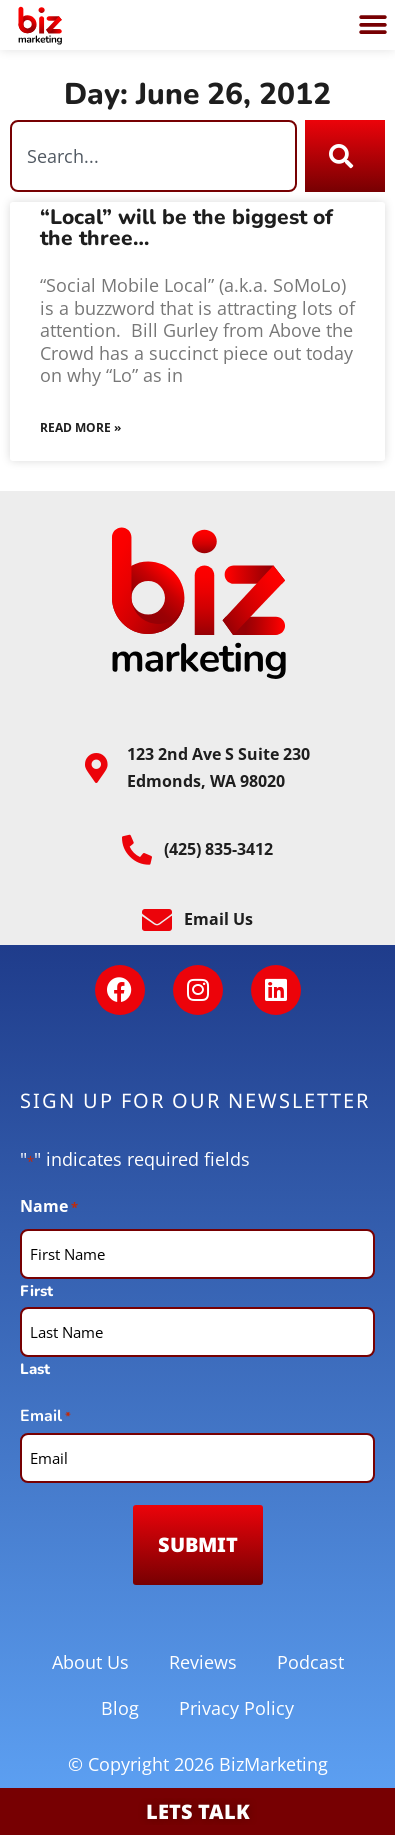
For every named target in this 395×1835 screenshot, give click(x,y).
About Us (90, 1662)
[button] (372, 25)
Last (35, 1368)
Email (45, 1416)
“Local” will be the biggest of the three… (186, 227)
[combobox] (153, 156)
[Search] (345, 156)
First (36, 1290)
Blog (120, 1708)
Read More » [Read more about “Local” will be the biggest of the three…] (80, 427)
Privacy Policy (236, 1708)
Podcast (310, 1662)
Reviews (203, 1662)
